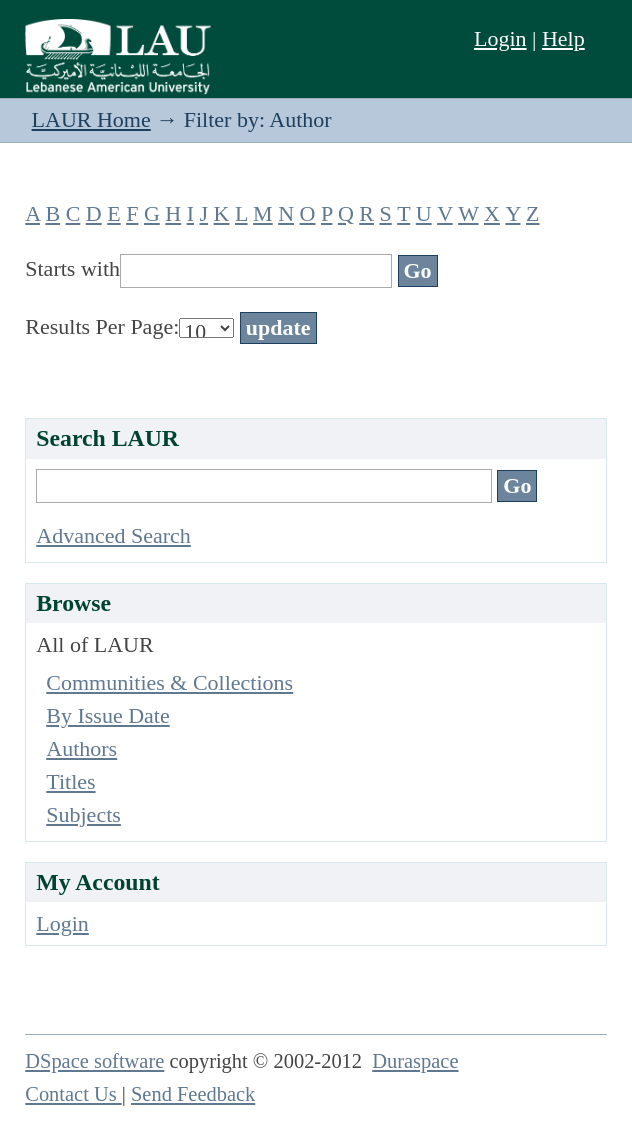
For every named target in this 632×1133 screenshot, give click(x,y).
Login (500, 38)
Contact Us (73, 1094)
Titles (70, 781)
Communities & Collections (169, 682)
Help (563, 38)
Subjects (83, 814)
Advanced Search (113, 535)
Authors (81, 748)
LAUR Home (91, 119)
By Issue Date (107, 715)
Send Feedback (193, 1094)
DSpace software (94, 1061)
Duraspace (415, 1061)
